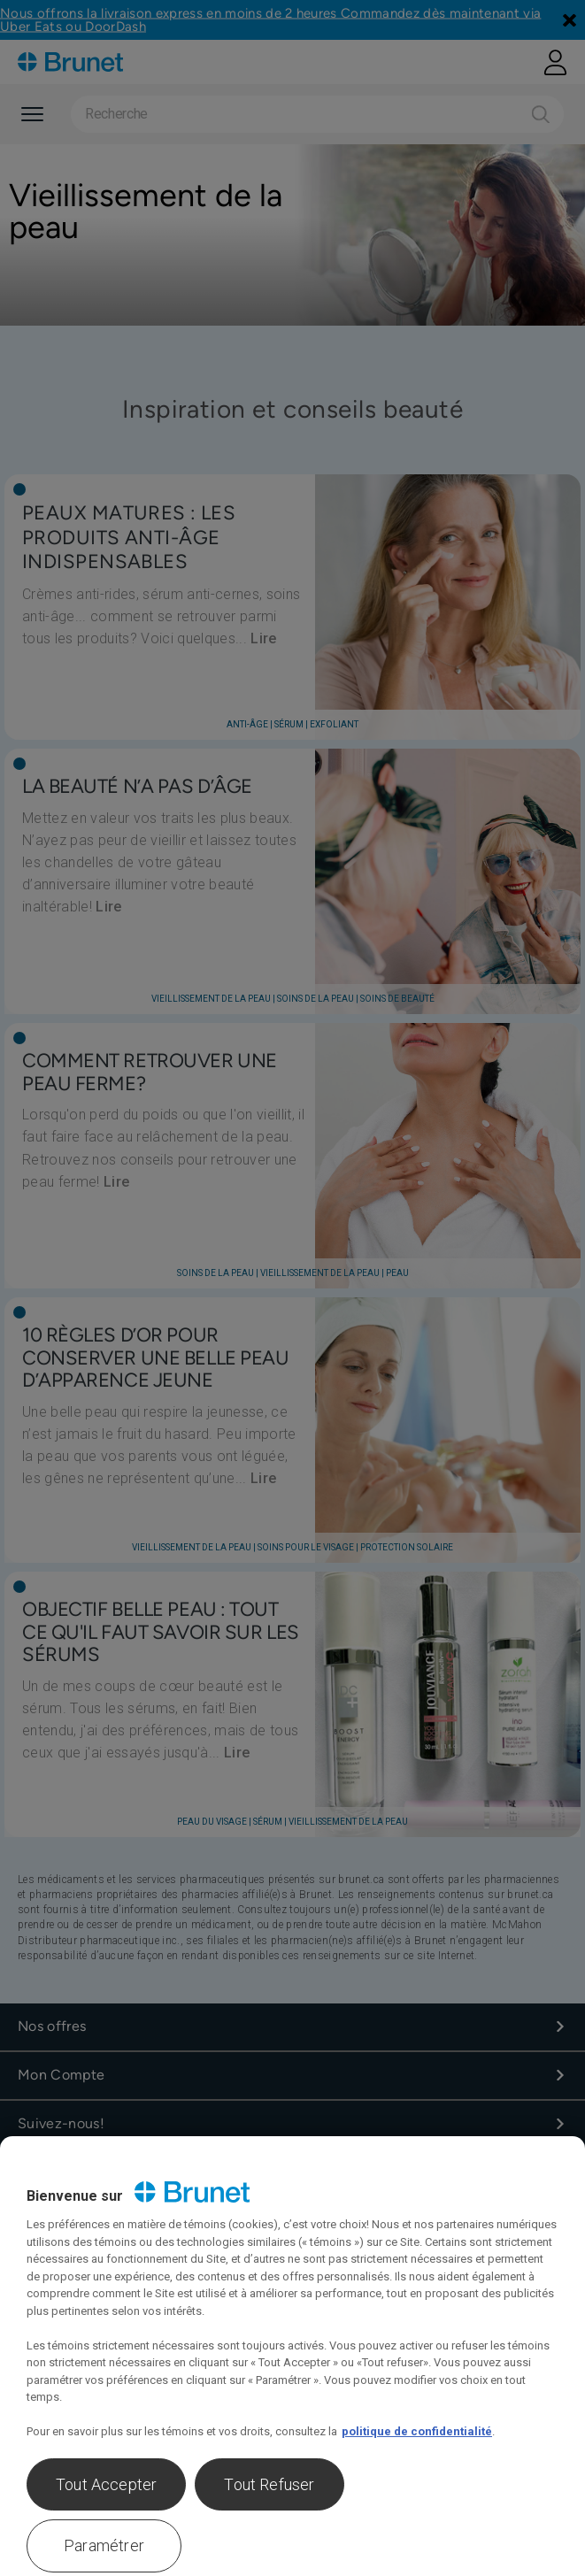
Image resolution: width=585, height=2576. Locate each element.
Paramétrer (104, 2545)
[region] (292, 2356)
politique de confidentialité (417, 2431)
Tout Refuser (269, 2484)
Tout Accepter (106, 2484)
